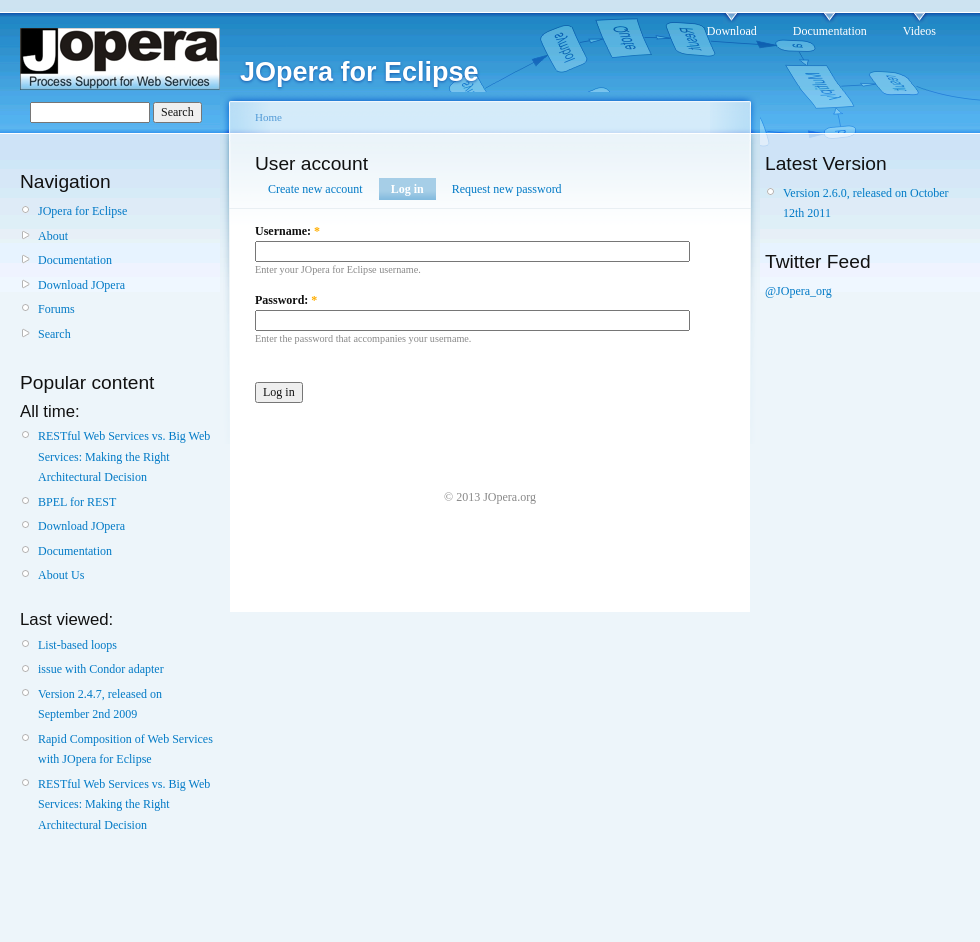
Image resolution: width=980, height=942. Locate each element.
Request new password (507, 189)
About (53, 236)
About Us (61, 575)
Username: (287, 231)
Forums (56, 309)
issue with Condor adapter (101, 669)
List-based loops (77, 645)
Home (268, 117)
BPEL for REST (77, 502)
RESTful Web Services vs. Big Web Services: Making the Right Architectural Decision (124, 456)
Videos (919, 31)
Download (732, 31)
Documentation (830, 31)
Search (54, 334)
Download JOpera (81, 285)
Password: (286, 300)
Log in (407, 189)
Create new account (315, 189)
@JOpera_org (798, 291)
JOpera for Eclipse (82, 211)
